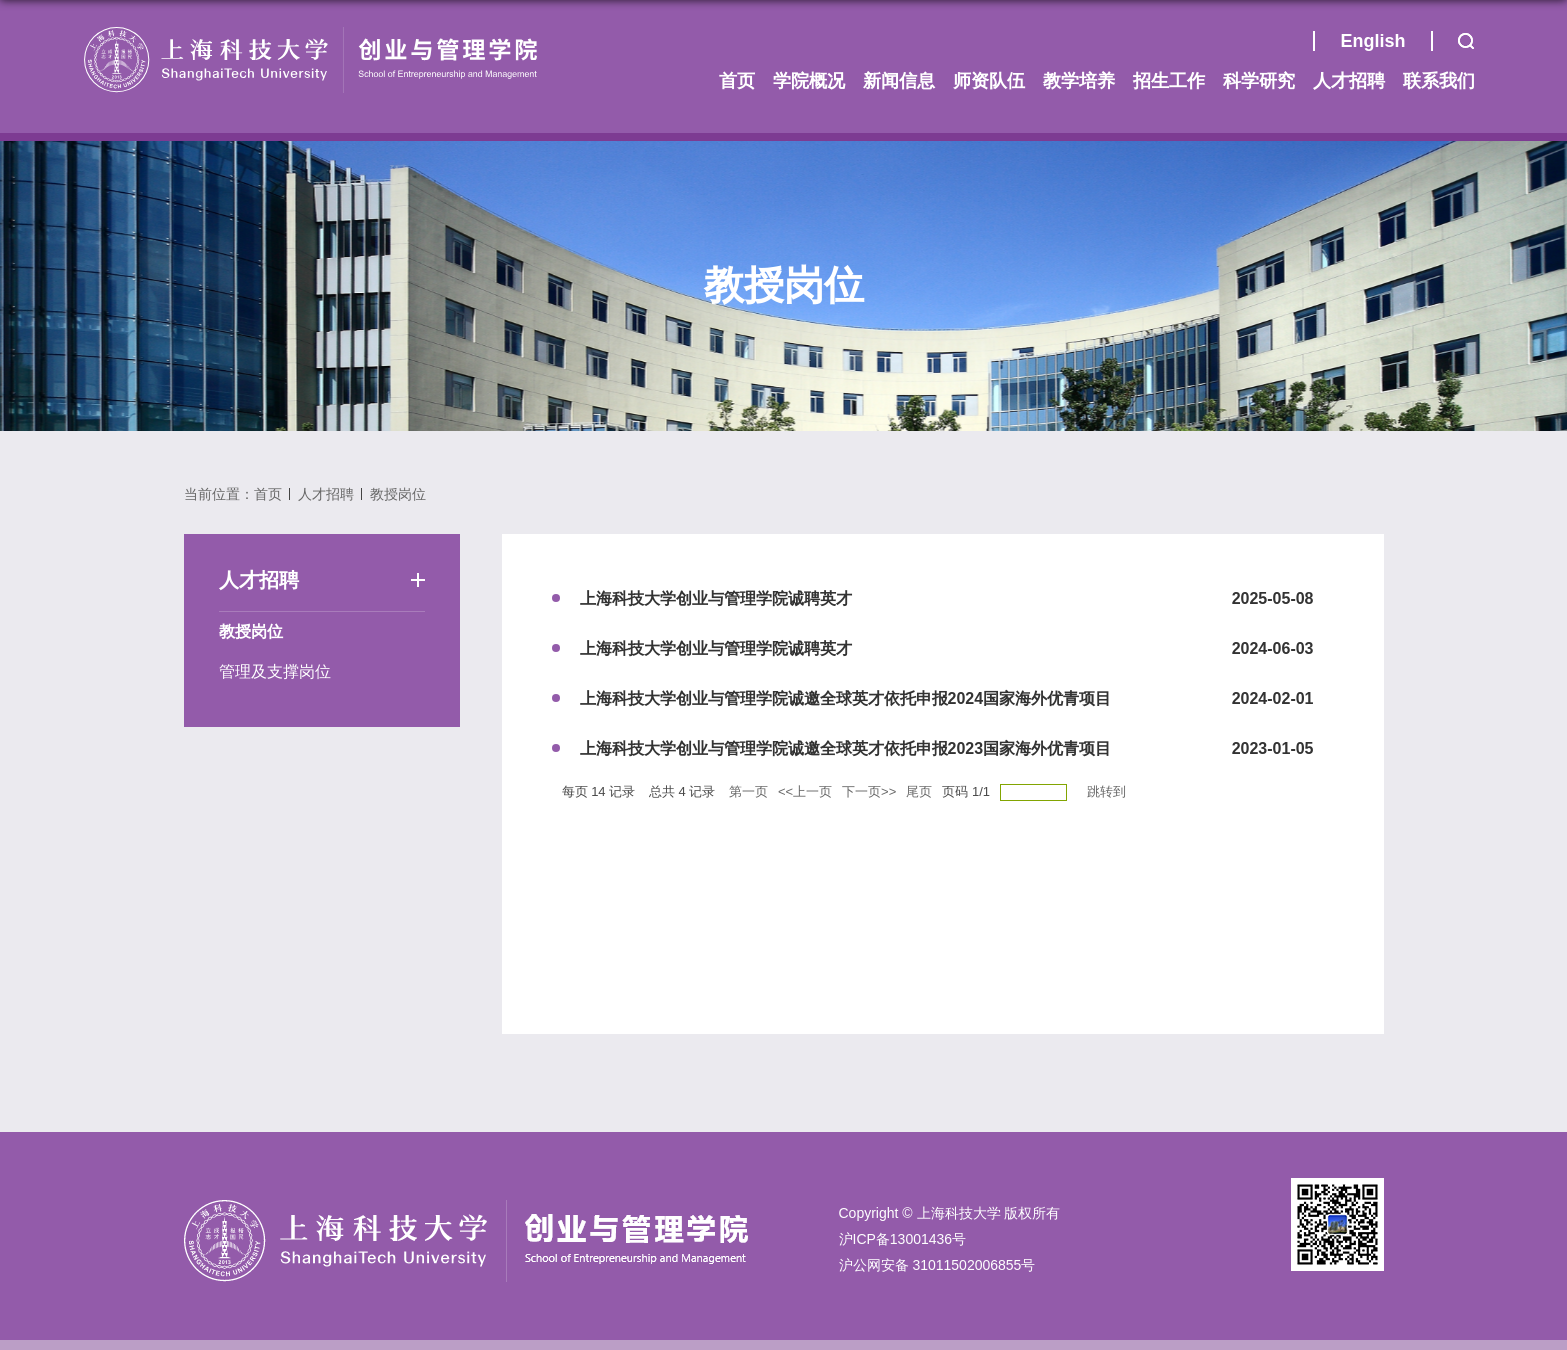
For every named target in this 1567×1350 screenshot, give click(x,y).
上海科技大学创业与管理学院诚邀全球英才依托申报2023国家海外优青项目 (846, 748)
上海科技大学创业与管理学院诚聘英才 (716, 598)
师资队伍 (989, 81)
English (1372, 41)
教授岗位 (398, 494)
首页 (1288, 46)
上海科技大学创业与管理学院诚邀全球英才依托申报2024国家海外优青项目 (846, 698)
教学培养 (1079, 81)
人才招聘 (1349, 81)
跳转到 (1108, 791)
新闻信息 (899, 81)
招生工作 (1169, 81)
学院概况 (809, 81)
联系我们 (1439, 81)
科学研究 (1259, 81)
